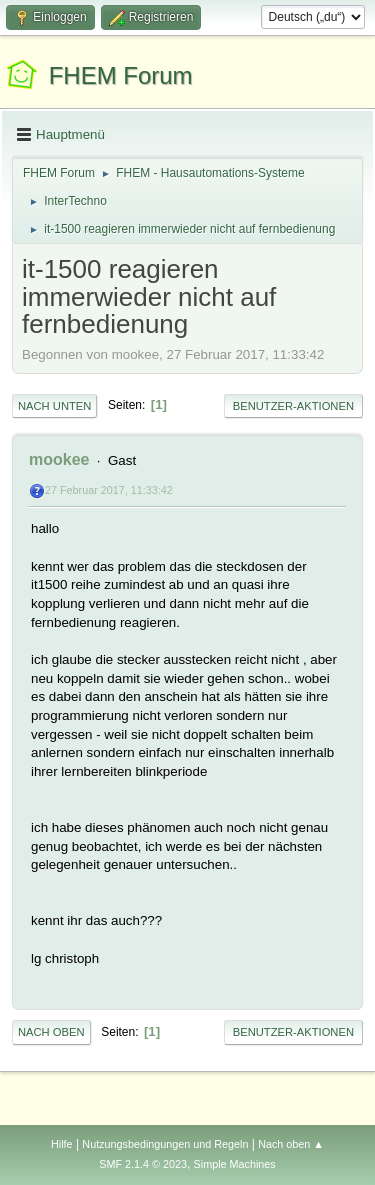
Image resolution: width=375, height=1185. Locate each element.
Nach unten (54, 406)
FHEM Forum (121, 75)
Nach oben (51, 1032)
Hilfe (62, 1144)
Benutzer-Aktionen (293, 406)
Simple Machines (235, 1164)
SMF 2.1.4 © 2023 (143, 1164)
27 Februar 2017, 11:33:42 (109, 490)
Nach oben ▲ (291, 1144)
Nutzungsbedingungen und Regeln (165, 1144)
